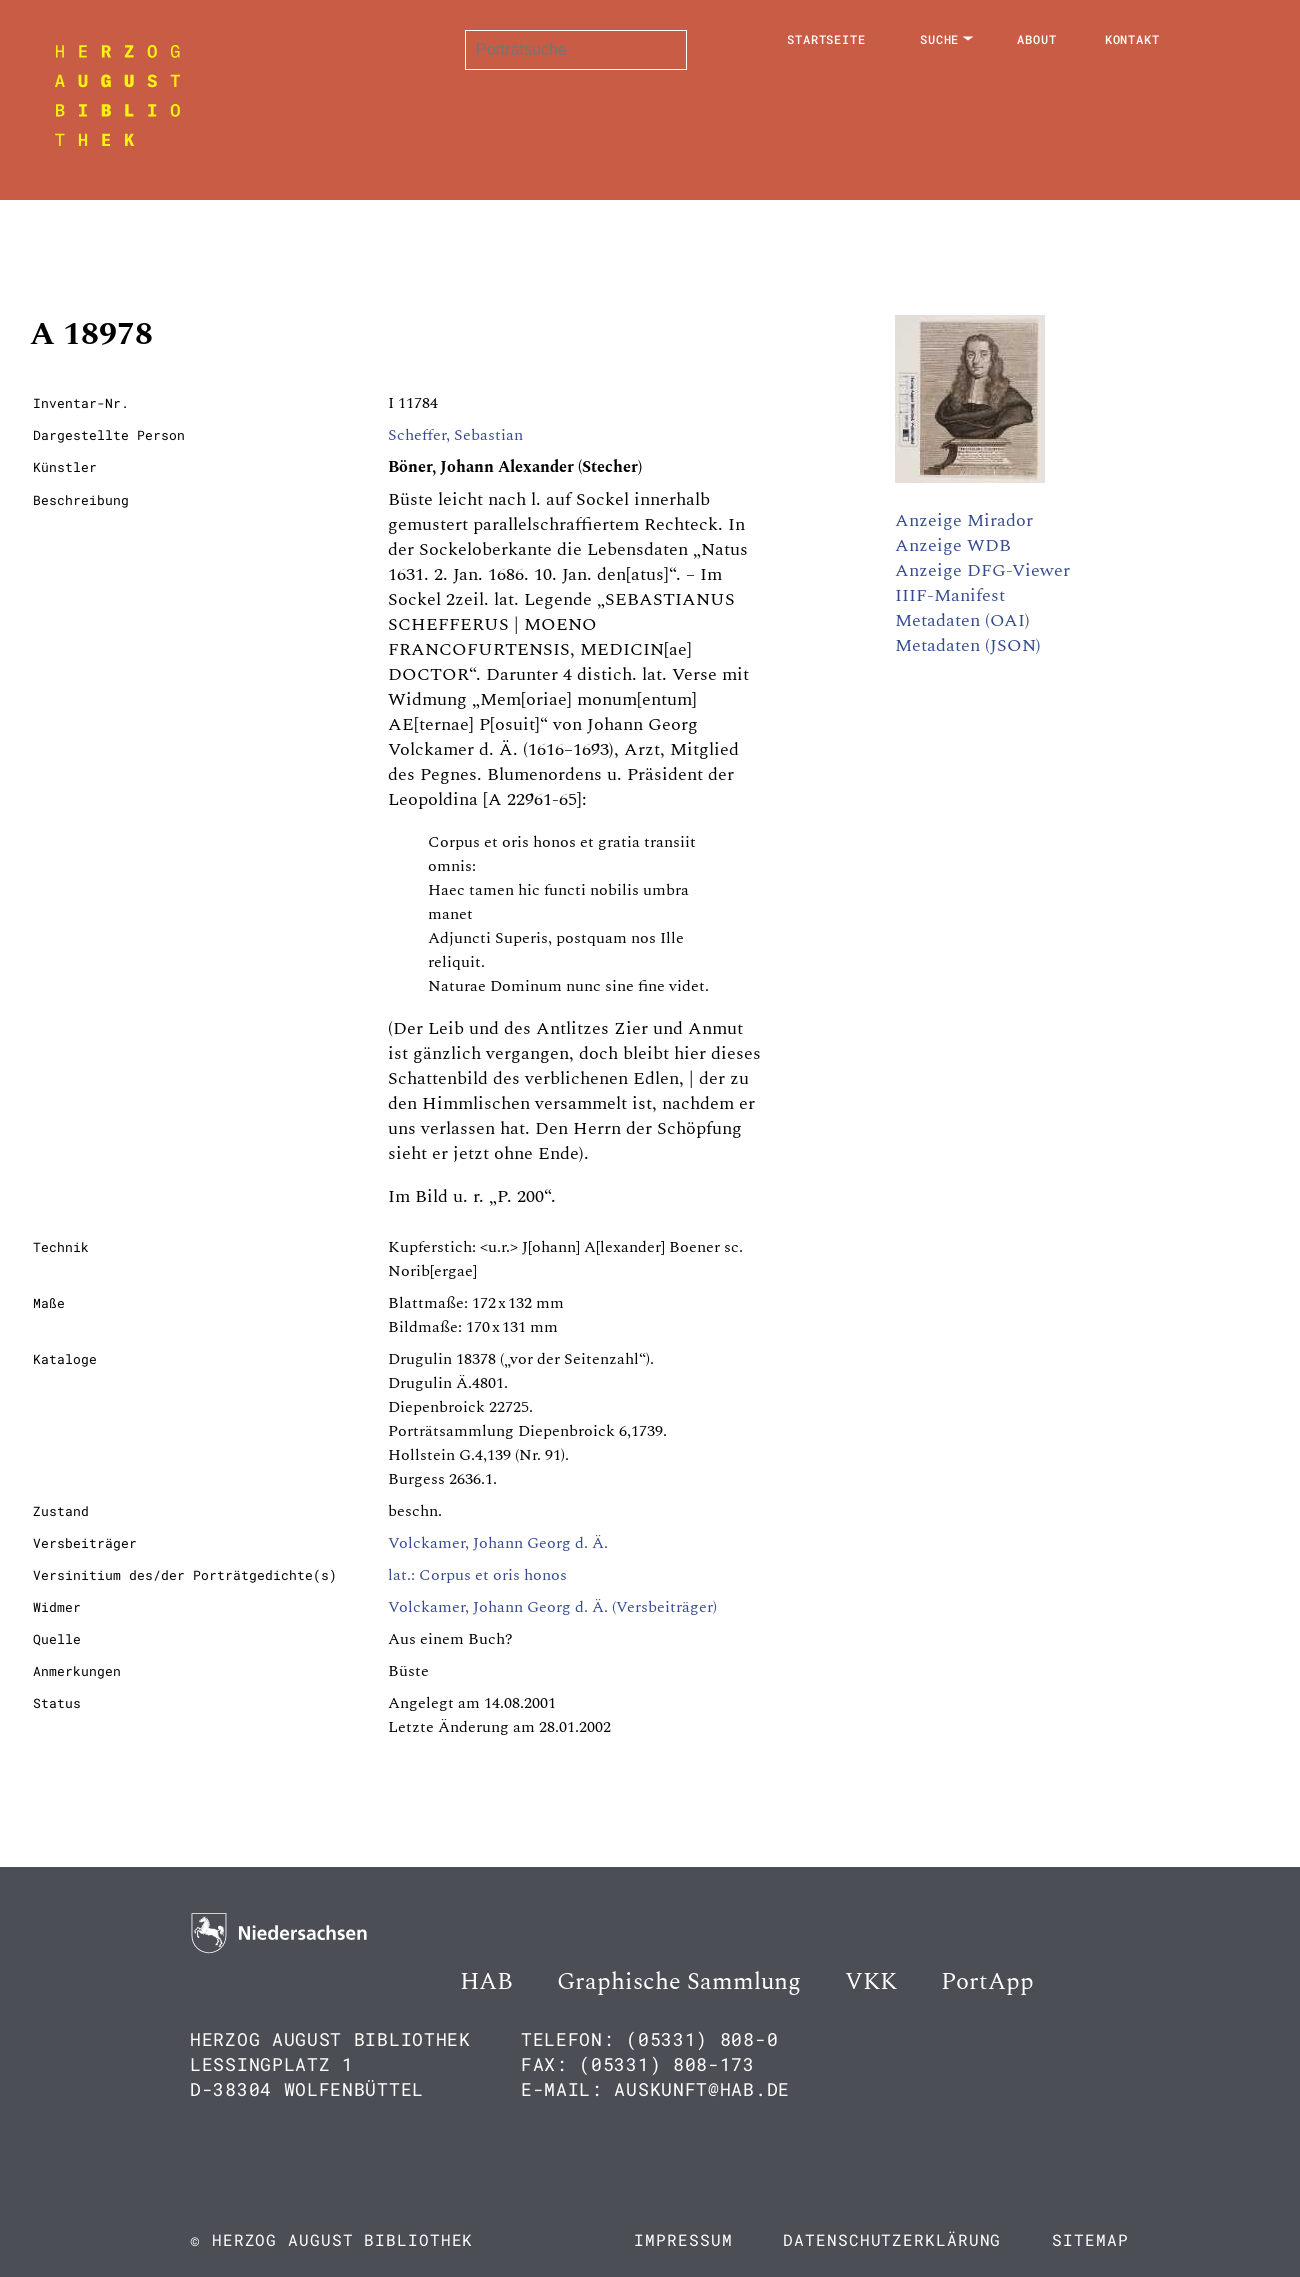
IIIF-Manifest (950, 595)
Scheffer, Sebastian (455, 435)
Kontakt (1132, 39)
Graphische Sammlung (679, 1982)
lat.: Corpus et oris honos (477, 1575)
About (1037, 39)
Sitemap (1090, 2239)
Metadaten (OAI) (962, 620)
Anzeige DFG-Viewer (982, 570)
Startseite (826, 39)
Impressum (683, 2239)
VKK (871, 1982)
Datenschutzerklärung (892, 2239)
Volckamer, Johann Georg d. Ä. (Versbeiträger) (552, 1607)
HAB (486, 1982)
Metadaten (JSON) (968, 645)
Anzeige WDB (953, 545)
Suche (940, 39)
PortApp (987, 1982)
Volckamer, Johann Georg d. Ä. (498, 1543)
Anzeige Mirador (964, 520)
